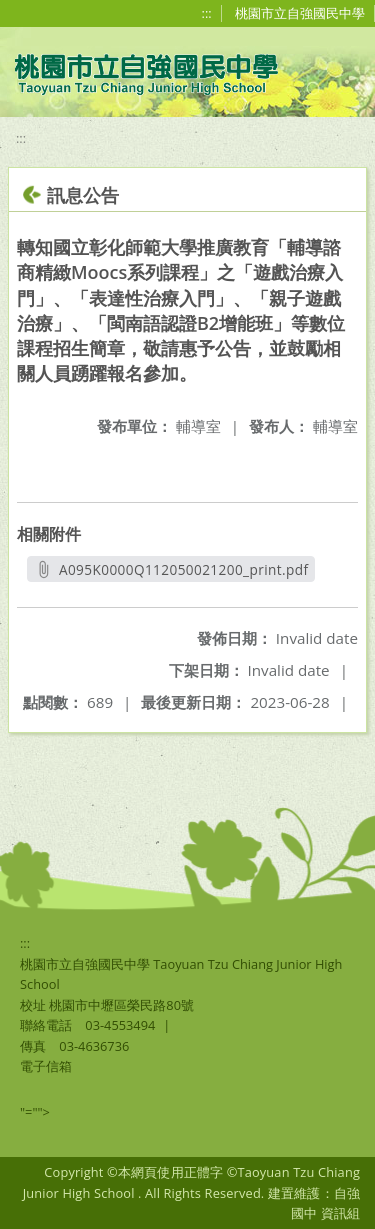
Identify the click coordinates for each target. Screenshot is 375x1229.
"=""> (35, 1112)
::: (207, 13)
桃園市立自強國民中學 (300, 13)
